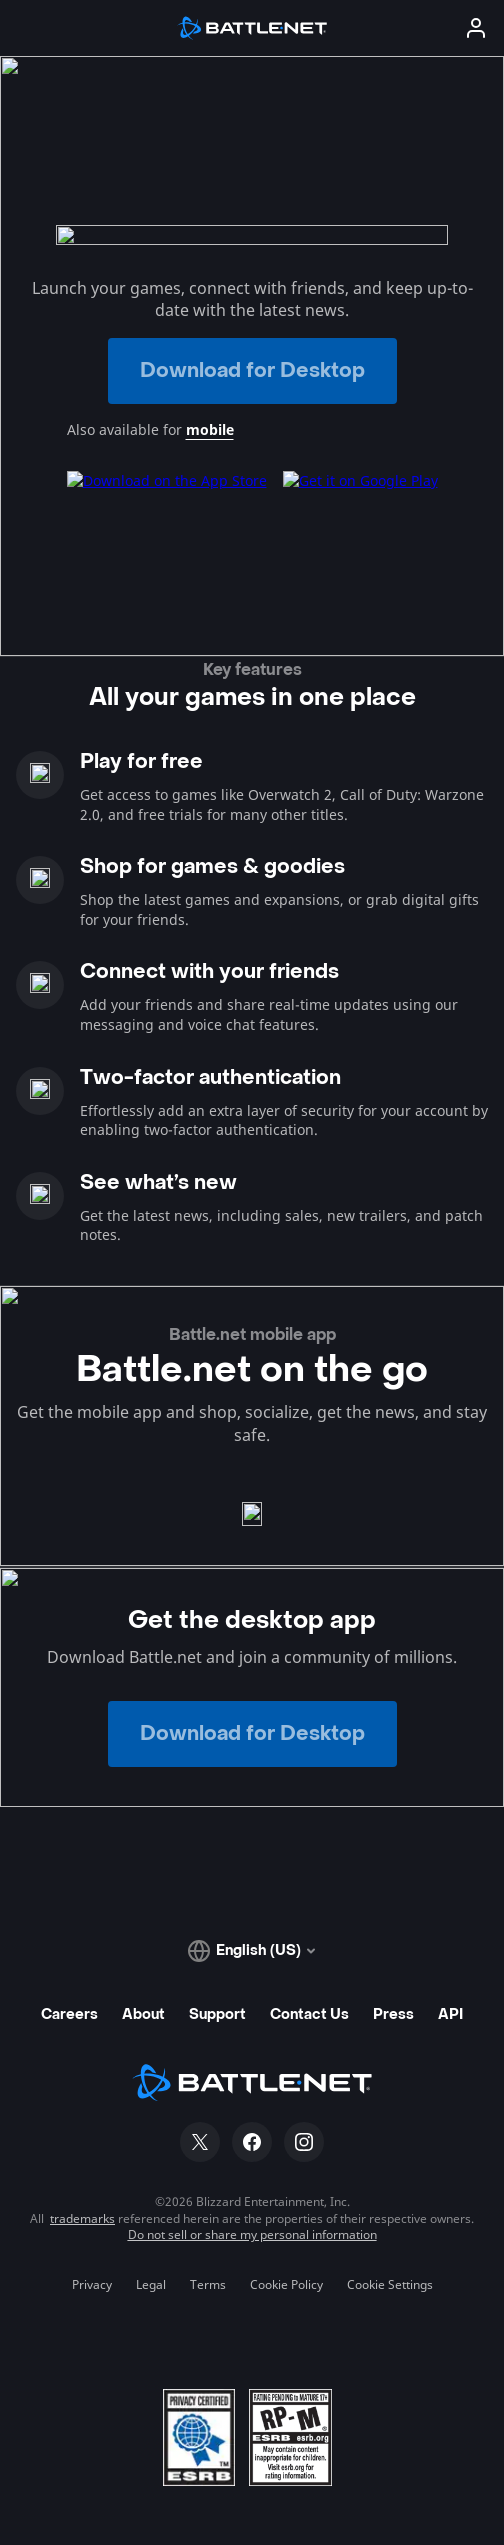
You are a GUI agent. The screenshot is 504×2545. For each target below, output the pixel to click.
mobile (210, 429)
